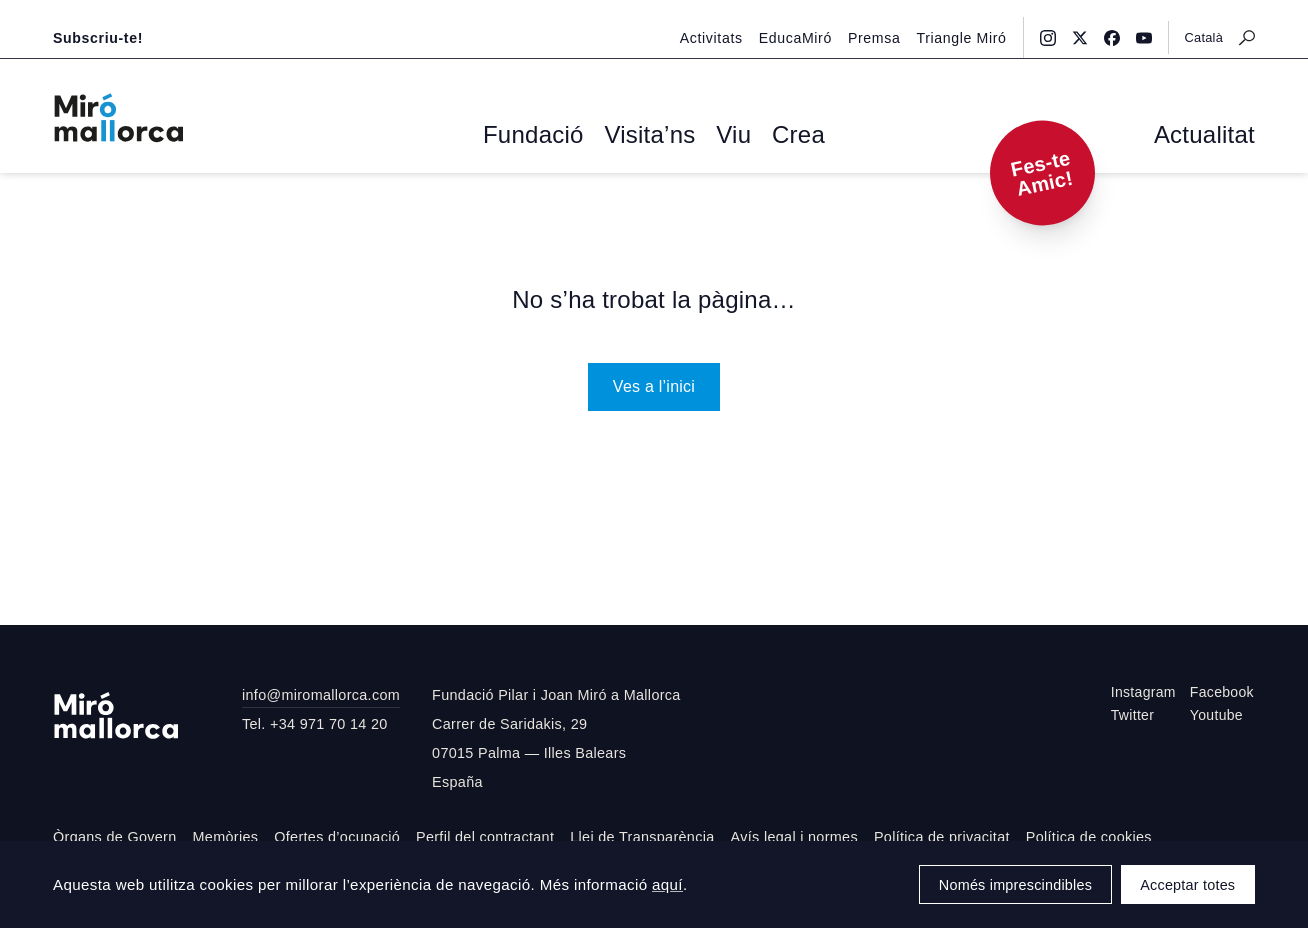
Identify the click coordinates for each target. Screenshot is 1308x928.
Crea (772, 136)
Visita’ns (648, 136)
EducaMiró (812, 16)
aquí (667, 884)
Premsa (885, 16)
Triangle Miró (966, 16)
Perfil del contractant (485, 834)
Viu (718, 136)
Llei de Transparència (642, 834)
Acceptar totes (1187, 885)
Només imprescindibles (1015, 885)
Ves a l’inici (654, 382)
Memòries (226, 834)
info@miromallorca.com (321, 692)
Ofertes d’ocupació (337, 834)
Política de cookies (1089, 834)
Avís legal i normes (794, 834)
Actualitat (1216, 136)
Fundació (554, 136)
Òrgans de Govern (115, 834)
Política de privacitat (942, 834)
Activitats (734, 16)
